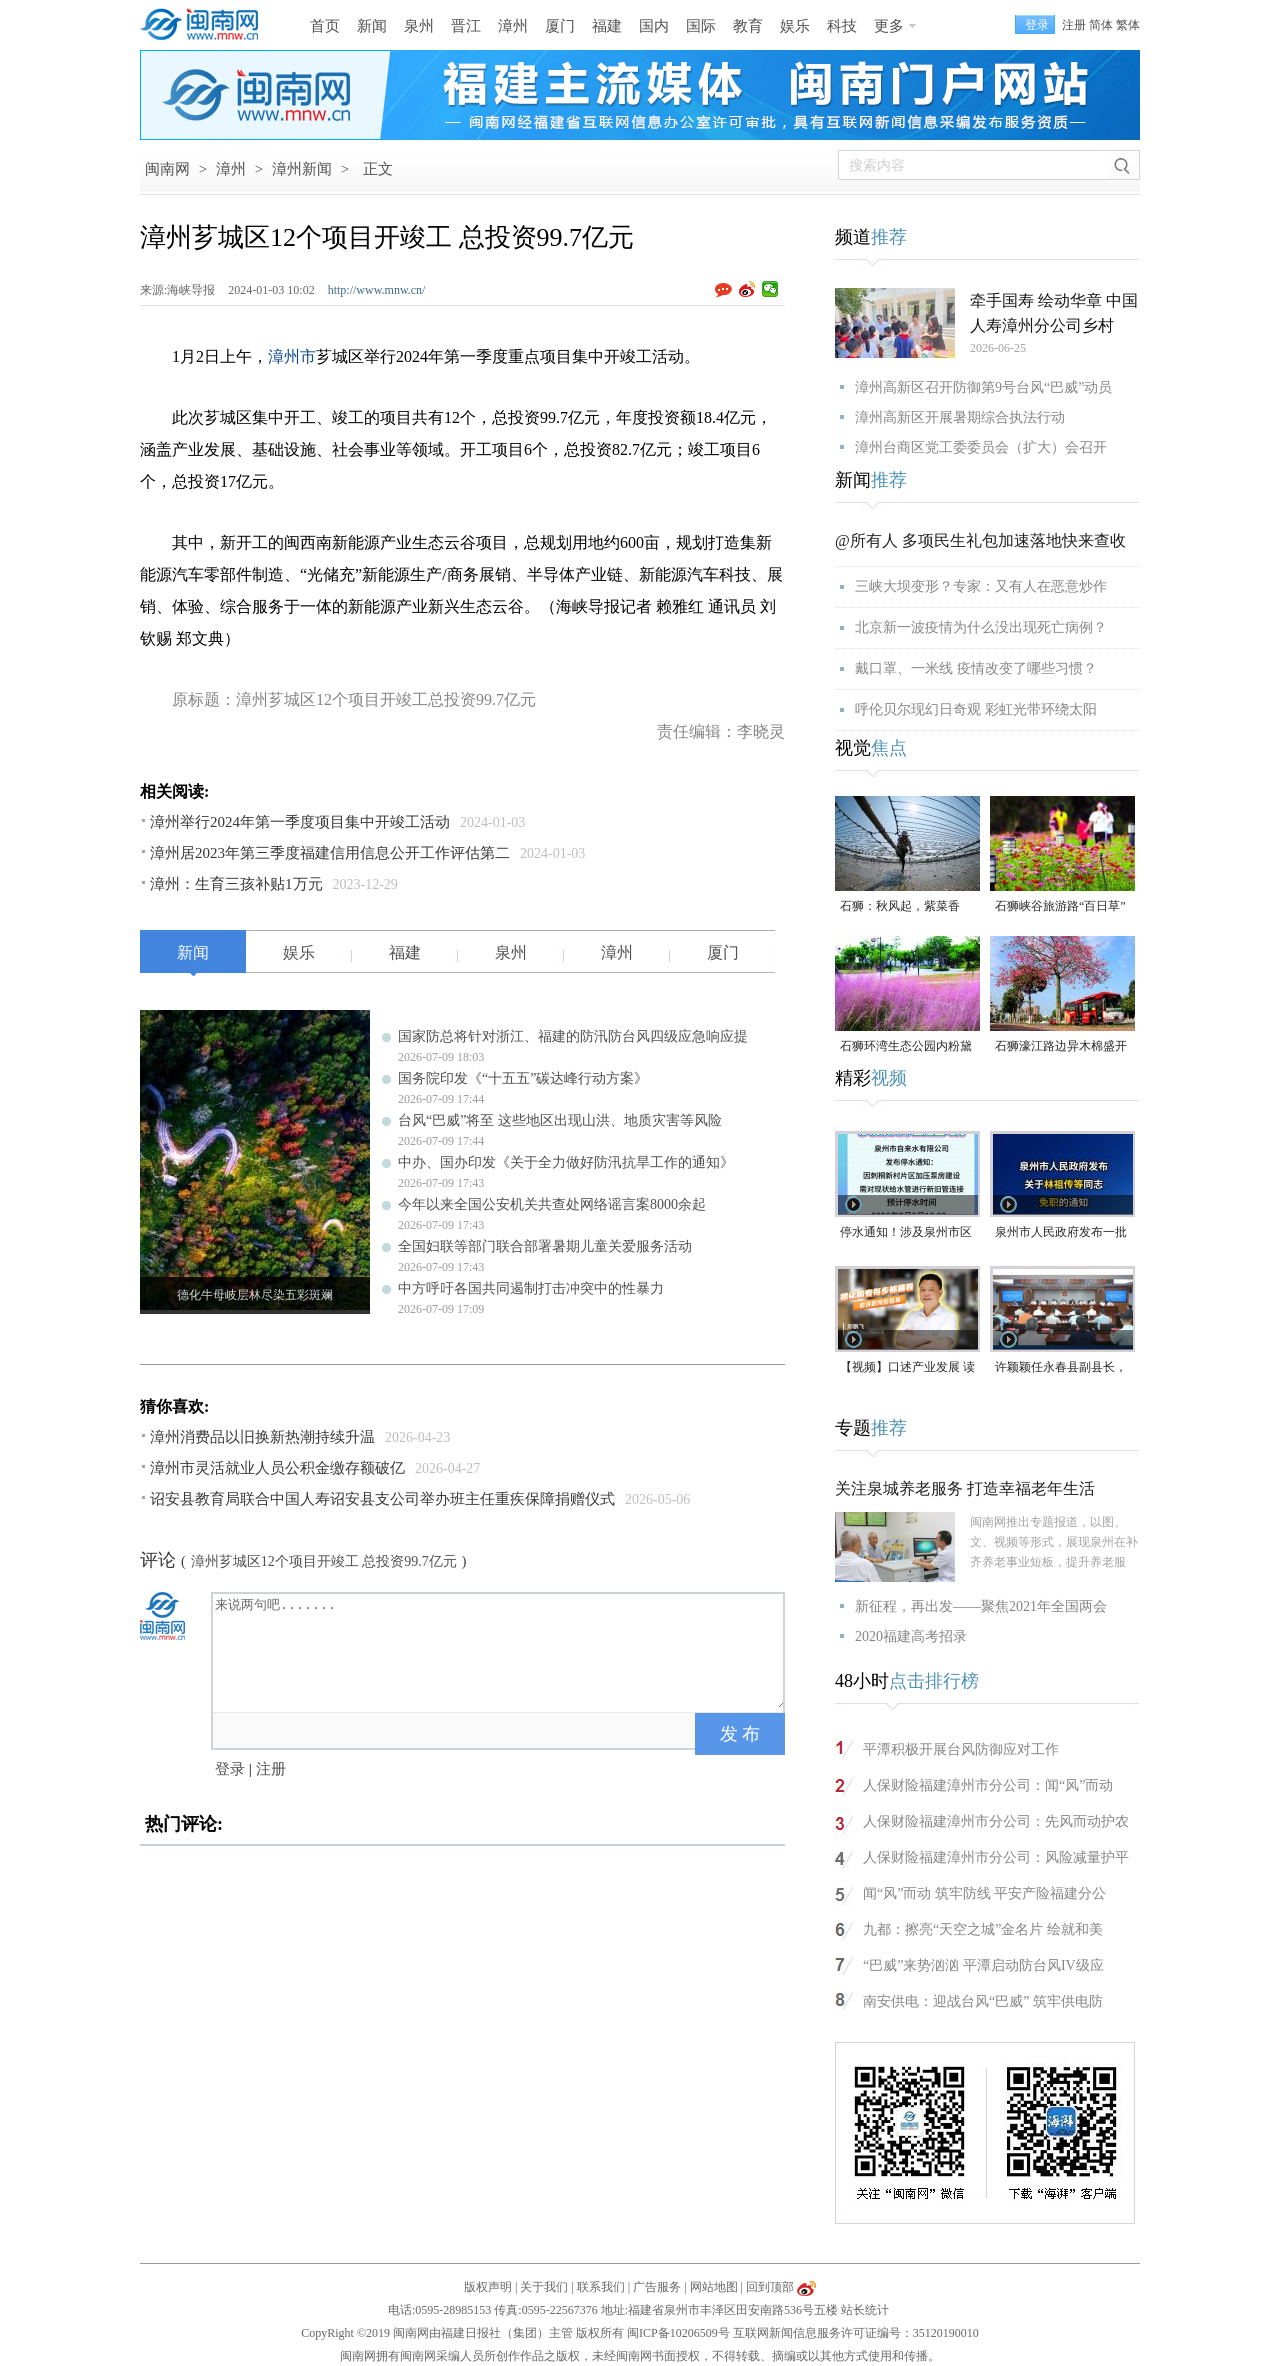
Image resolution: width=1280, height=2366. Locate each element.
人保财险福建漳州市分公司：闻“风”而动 (988, 1785)
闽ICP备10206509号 (678, 2333)
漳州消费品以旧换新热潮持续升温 (262, 1437)
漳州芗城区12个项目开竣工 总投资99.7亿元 (324, 1561)
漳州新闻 (302, 169)
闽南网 (167, 169)
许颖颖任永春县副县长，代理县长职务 (1061, 1368)
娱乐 (795, 26)
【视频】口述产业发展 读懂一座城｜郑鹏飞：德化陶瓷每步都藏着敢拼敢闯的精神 (907, 1368)
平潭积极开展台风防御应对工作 (961, 1749)
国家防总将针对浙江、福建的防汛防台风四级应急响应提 (573, 1036)
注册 (1074, 25)
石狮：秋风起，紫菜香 (900, 906)
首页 (325, 26)
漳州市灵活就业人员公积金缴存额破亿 (277, 1468)
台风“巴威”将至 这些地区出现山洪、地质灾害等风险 (560, 1120)
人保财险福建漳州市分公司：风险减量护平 (996, 1857)
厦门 (560, 26)
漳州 (513, 26)
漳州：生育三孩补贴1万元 (236, 884)
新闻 (372, 26)
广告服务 (657, 2287)
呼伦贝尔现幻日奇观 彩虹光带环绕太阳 (976, 709)
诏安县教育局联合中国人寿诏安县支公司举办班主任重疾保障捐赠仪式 (382, 1499)
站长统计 (865, 2310)
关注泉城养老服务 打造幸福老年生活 (965, 1488)
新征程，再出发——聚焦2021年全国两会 (981, 1606)
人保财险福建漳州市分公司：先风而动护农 (996, 1821)
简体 (1101, 25)
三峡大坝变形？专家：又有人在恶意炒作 (981, 586)
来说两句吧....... (500, 1651)
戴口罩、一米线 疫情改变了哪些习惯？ (976, 668)
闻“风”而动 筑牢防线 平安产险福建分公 (984, 1893)
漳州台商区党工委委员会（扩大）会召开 (981, 447)
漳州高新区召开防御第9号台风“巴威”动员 (983, 387)
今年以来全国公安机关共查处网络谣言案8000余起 (552, 1204)
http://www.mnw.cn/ (377, 290)
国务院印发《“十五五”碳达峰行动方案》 (523, 1078)
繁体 (1128, 25)
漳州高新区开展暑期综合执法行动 (960, 417)
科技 (842, 26)
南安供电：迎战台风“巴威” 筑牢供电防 (983, 2001)
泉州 (419, 26)
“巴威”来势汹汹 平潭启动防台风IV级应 (983, 1965)
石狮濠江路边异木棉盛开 (1061, 1046)
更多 (889, 26)
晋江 (466, 26)
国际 (701, 26)
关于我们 (544, 2287)
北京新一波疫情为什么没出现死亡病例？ (981, 627)
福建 (607, 26)
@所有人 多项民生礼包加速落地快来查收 (980, 540)
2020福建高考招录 (911, 1636)
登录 (230, 1769)
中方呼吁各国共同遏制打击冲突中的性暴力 (531, 1288)
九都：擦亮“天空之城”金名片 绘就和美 (983, 1929)
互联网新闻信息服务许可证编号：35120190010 (856, 2333)
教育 (748, 26)
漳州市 (292, 356)
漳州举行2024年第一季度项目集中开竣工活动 (300, 822)
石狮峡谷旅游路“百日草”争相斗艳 (1060, 907)
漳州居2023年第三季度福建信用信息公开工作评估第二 (330, 853)
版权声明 (488, 2287)
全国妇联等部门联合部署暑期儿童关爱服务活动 (545, 1246)
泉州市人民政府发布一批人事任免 (1061, 1233)
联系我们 (601, 2287)
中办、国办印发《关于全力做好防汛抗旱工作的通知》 (566, 1162)
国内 (654, 26)
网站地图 (714, 2287)
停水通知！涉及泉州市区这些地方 (906, 1233)
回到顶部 (770, 2287)
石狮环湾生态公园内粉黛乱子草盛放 (906, 1047)
